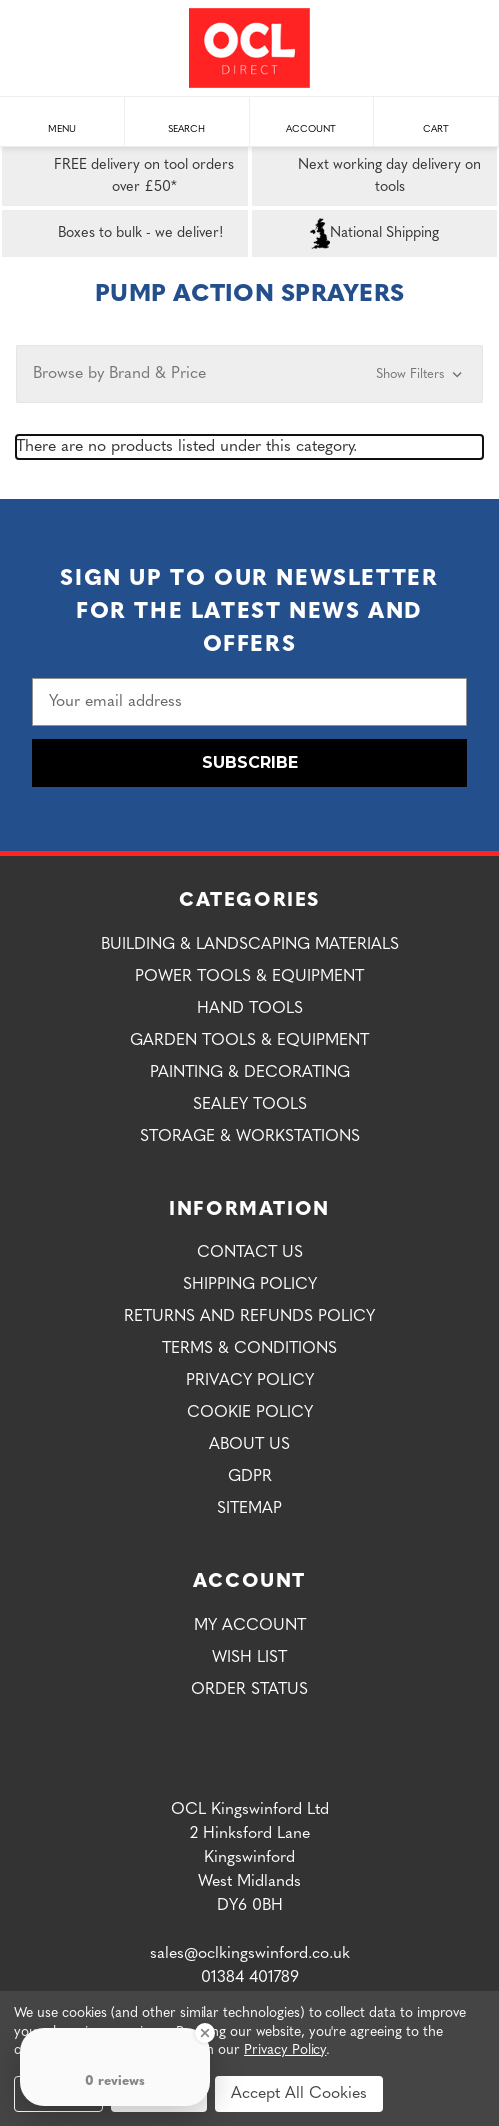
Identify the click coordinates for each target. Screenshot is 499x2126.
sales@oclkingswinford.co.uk (250, 1954)
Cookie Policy (250, 1413)
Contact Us (250, 1253)
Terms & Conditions (249, 1349)
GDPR (250, 1477)
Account (311, 119)
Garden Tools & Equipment (249, 1041)
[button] (249, 374)
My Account (250, 1626)
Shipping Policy (250, 1285)
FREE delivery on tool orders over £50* (122, 177)
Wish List (249, 1658)
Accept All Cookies (299, 2094)
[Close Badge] (205, 2033)
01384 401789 (250, 1978)
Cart (436, 119)
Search (186, 119)
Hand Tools (250, 1009)
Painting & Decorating (250, 1073)
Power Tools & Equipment (249, 977)
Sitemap (249, 1509)
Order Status (249, 1690)
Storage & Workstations (250, 1137)
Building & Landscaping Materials (250, 945)
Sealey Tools (250, 1105)
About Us (249, 1445)
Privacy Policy (250, 1381)
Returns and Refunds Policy (249, 1317)
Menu (62, 119)
